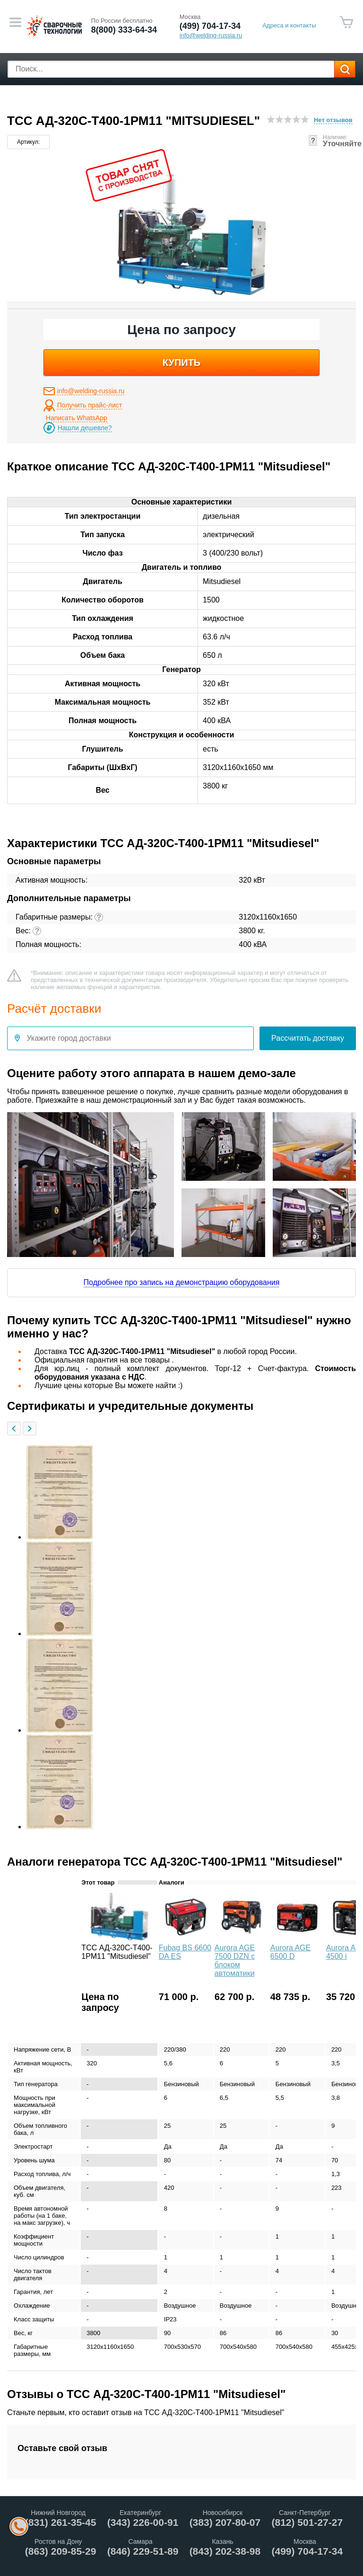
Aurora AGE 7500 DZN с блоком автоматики (235, 1960)
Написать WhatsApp (76, 418)
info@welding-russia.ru (91, 391)
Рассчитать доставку (307, 1038)
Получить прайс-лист (89, 405)
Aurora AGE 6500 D (290, 1952)
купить (182, 362)
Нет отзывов (333, 120)
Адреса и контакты (289, 25)
